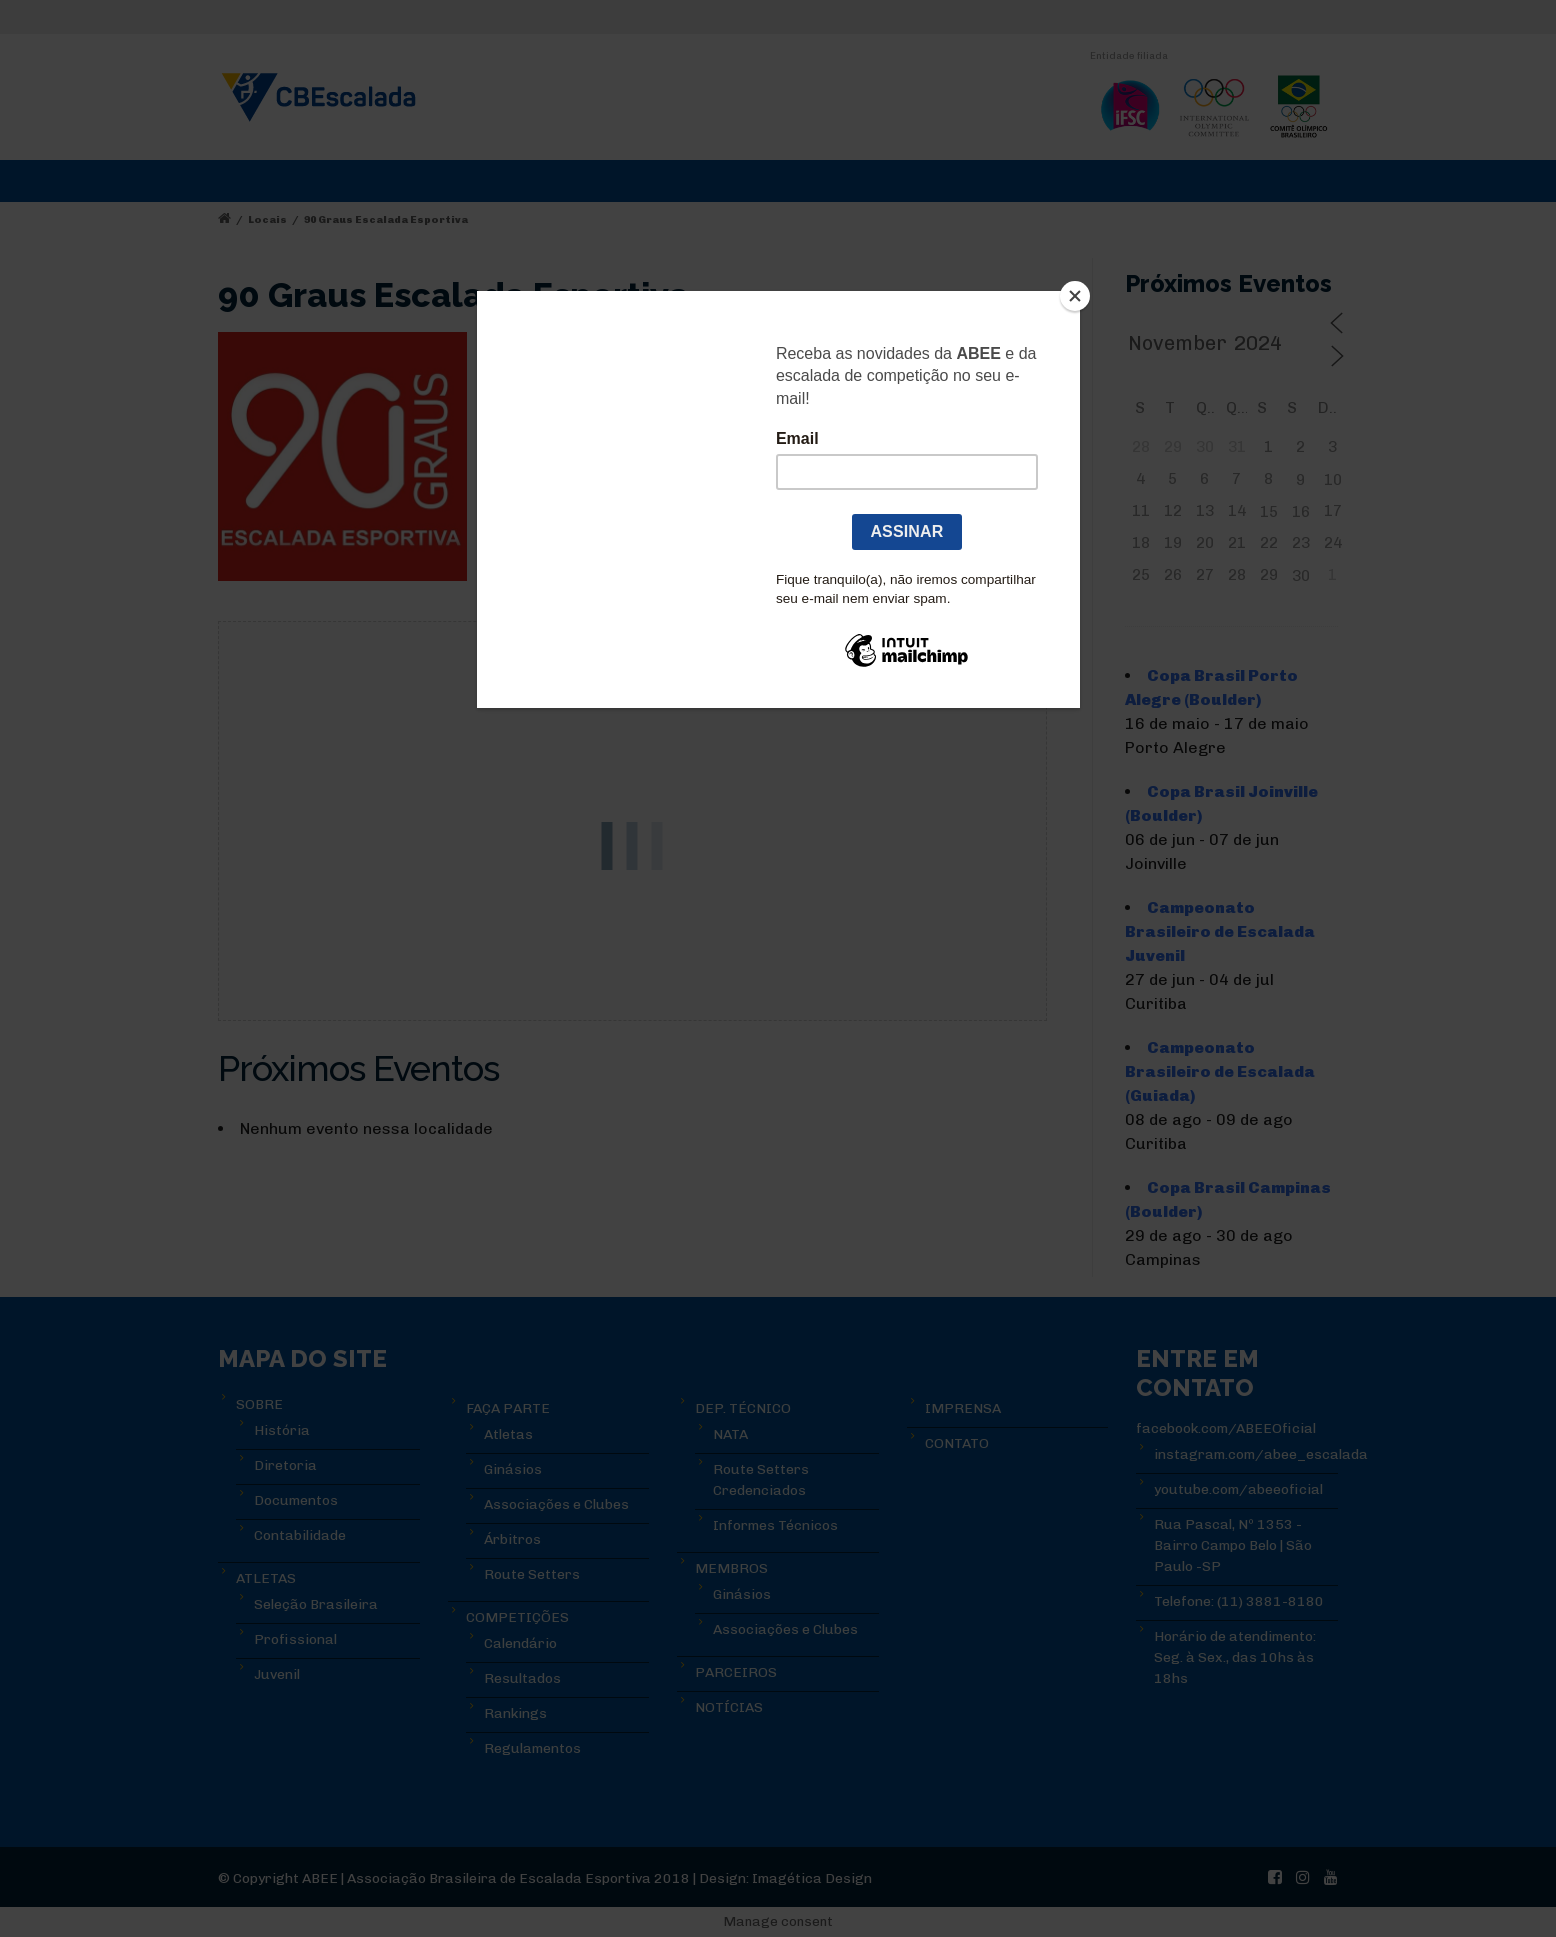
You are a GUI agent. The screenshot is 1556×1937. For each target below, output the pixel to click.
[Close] (1075, 296)
